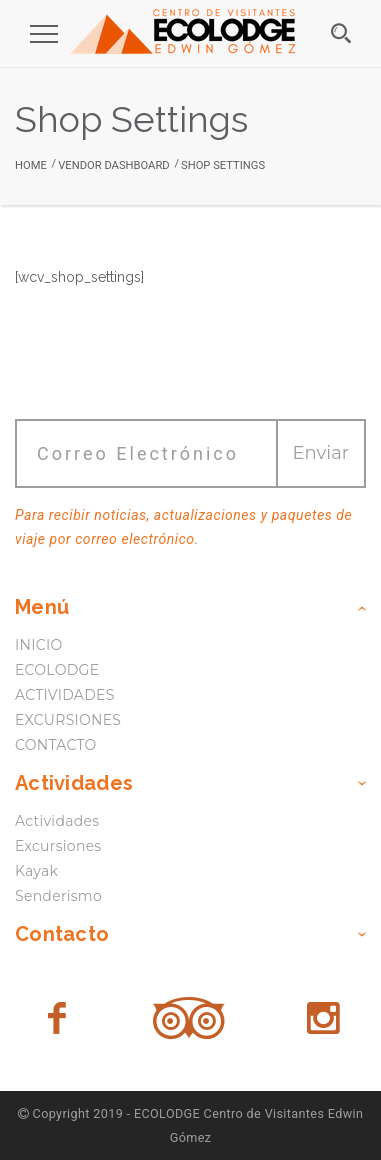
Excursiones (58, 846)
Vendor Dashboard (113, 165)
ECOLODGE (57, 670)
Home (31, 165)
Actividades (57, 821)
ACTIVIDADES (65, 695)
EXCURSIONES (68, 720)
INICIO (38, 645)
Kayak (36, 871)
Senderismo (58, 896)
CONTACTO (56, 745)
